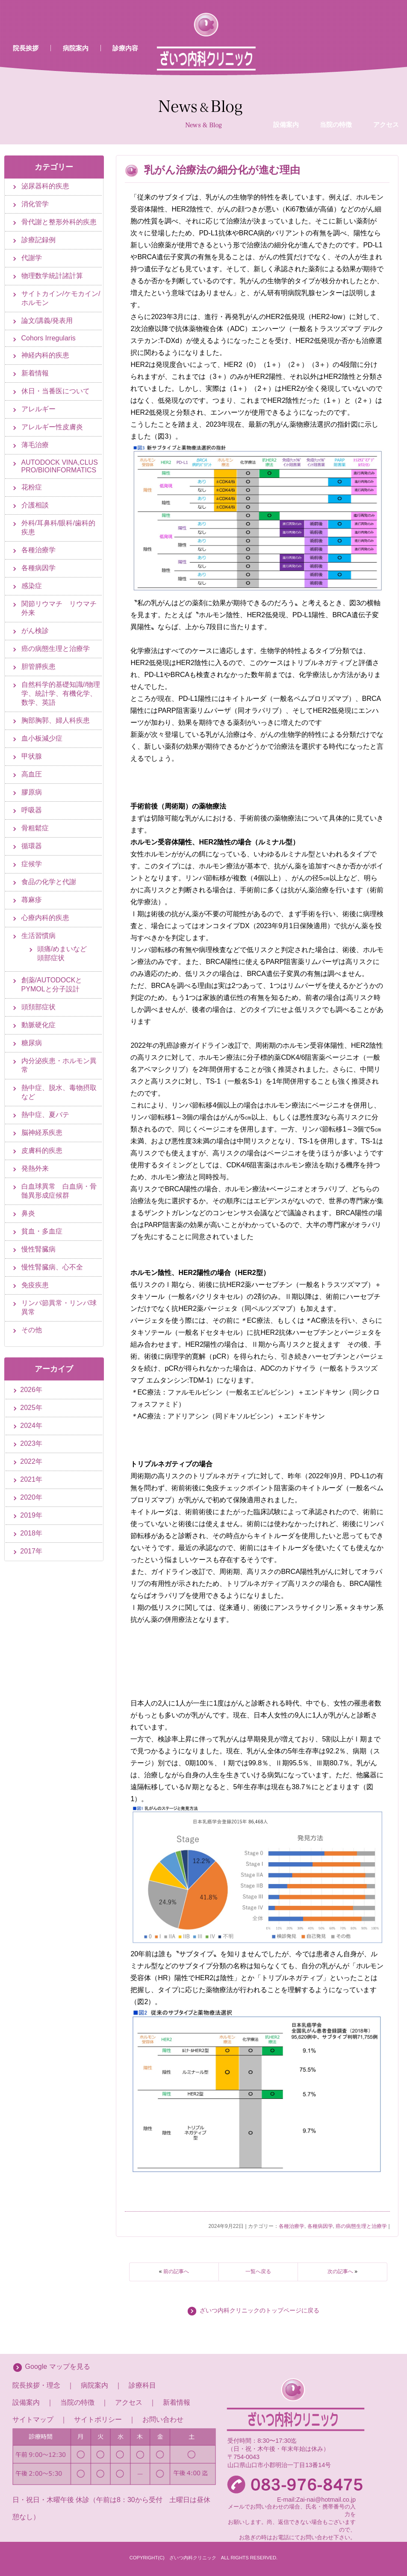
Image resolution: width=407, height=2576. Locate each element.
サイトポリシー (98, 2419)
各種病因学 (320, 2226)
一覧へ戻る (258, 2271)
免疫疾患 (35, 1285)
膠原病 (31, 792)
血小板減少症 (41, 738)
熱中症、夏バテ (45, 1114)
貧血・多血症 (41, 1231)
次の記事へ (340, 2271)
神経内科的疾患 (45, 355)
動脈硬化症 (38, 1025)
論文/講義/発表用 (47, 320)
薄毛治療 (35, 444)
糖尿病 (31, 1042)
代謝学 (31, 257)
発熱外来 (35, 1168)
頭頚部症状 (38, 1007)
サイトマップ (32, 2419)
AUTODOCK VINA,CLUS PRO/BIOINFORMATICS (59, 466)
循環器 (31, 846)
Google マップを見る (57, 2366)
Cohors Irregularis (48, 338)
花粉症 (31, 487)
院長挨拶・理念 (36, 2385)
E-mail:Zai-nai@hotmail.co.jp (316, 2499)
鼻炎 (28, 1213)
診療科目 (142, 2385)
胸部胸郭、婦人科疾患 (55, 720)
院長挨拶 (25, 48)
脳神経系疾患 (41, 1132)
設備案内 (286, 57)
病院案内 (75, 48)
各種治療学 (291, 2226)
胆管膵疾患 (38, 666)
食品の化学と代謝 (48, 881)
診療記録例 (38, 239)
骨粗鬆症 (35, 828)
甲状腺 (31, 756)
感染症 (31, 585)
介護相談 (35, 505)
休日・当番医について (55, 391)
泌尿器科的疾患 (45, 186)
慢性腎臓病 (38, 1249)
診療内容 (125, 48)
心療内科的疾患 (45, 917)
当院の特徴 (336, 57)
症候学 (31, 863)
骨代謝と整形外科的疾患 (59, 222)
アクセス (128, 2402)
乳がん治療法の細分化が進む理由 (222, 170)
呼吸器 (31, 810)
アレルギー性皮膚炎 (52, 427)
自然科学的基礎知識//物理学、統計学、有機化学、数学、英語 (60, 693)
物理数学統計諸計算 (52, 275)
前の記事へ (176, 2271)
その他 (31, 1329)
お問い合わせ (162, 2419)
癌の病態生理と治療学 (361, 2226)
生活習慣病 (38, 935)
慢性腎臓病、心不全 (52, 1267)
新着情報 (35, 373)
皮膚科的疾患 (41, 1150)
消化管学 (35, 204)
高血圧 (31, 774)
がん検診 (35, 630)
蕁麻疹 (31, 899)
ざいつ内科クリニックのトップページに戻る (259, 2310)
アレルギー (38, 409)
